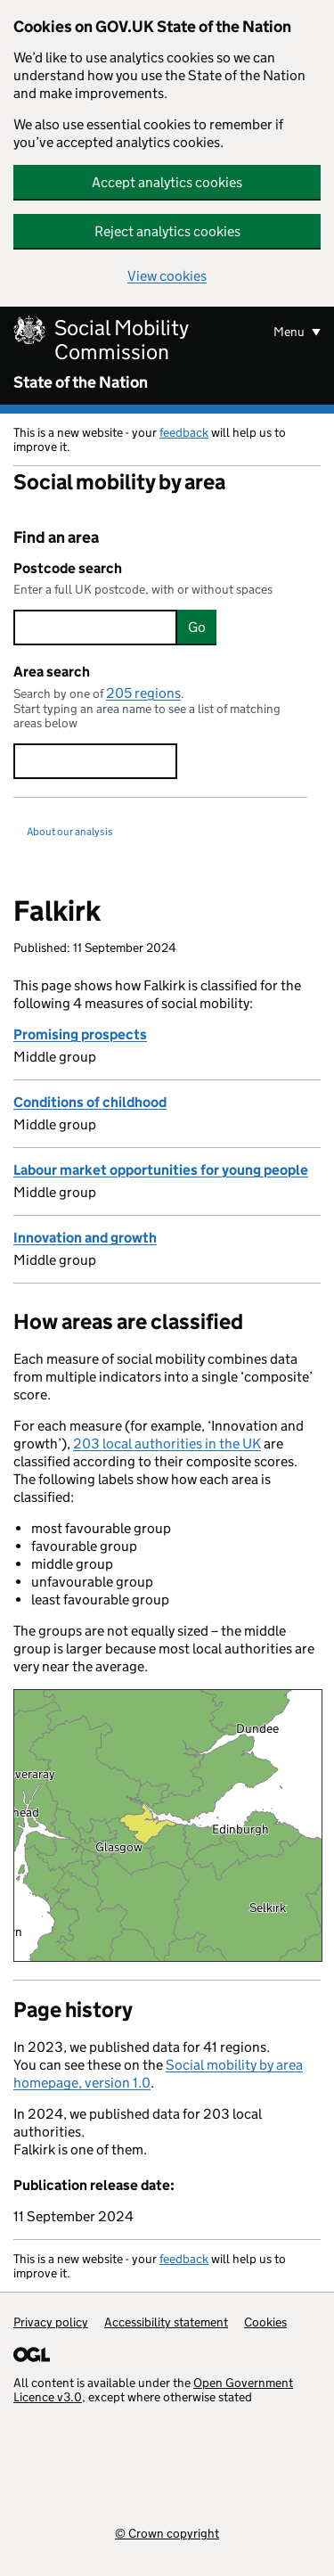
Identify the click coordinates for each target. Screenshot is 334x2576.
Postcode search (67, 568)
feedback (183, 432)
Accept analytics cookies (167, 182)
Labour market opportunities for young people (160, 1169)
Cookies (265, 2322)
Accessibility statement (166, 2322)
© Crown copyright (167, 2532)
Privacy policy (50, 2322)
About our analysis (70, 831)
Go (197, 627)
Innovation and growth (85, 1237)
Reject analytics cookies (167, 231)
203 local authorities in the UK (167, 1443)
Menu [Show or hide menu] (290, 331)
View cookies (167, 275)
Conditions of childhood (90, 1102)
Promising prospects (80, 1034)
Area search (51, 671)
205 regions (143, 693)
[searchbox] (95, 627)
